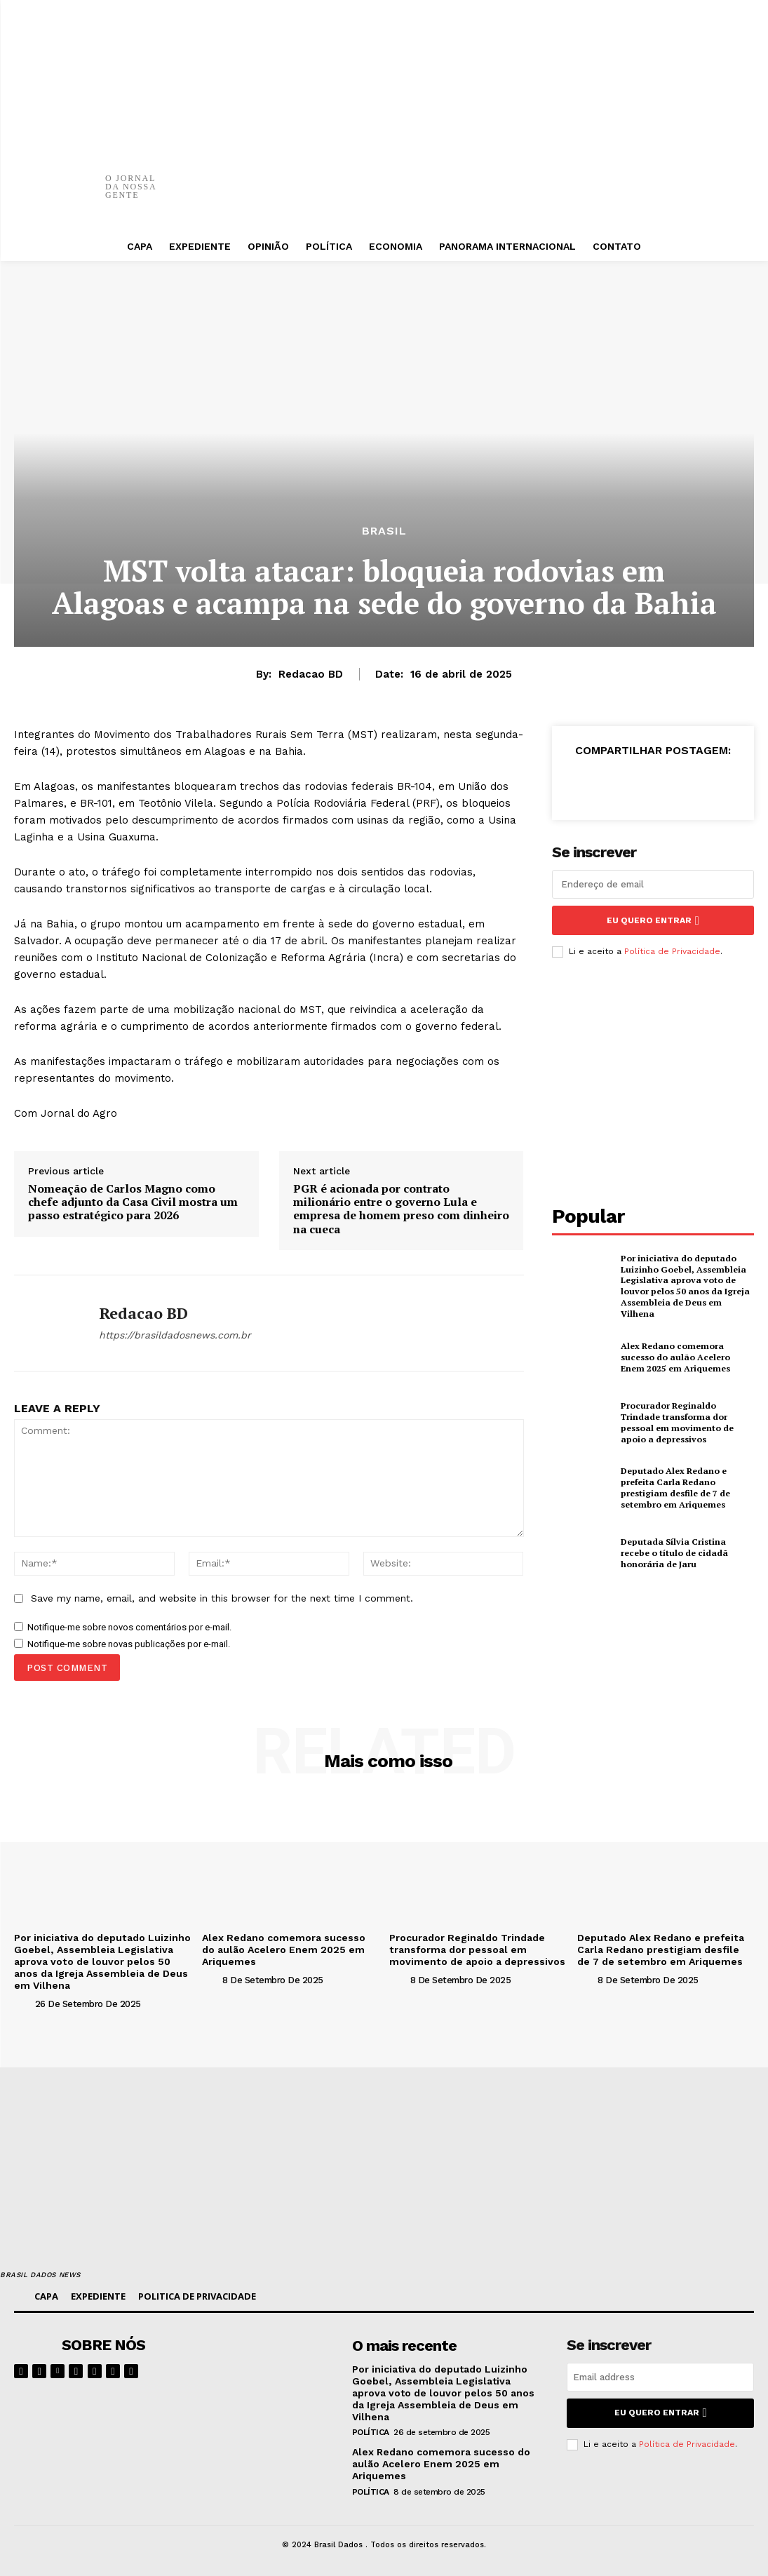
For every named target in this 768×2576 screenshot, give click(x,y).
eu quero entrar (653, 920)
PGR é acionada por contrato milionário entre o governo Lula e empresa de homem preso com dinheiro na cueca (401, 1209)
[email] (653, 884)
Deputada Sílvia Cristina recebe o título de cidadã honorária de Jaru (686, 1551)
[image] (273, 2365)
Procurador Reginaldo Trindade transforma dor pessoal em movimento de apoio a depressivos (676, 1420)
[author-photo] (23, 2003)
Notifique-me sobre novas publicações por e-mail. (128, 1644)
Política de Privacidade (672, 951)
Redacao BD (310, 674)
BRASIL (384, 531)
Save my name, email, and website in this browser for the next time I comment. (222, 1598)
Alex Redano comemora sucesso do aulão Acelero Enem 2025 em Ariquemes (687, 1355)
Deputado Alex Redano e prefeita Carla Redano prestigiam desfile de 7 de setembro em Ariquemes (675, 1486)
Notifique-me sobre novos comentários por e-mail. (129, 1627)
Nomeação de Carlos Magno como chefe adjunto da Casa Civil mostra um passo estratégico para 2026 (133, 1202)
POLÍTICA (370, 2431)
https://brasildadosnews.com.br (175, 1335)
